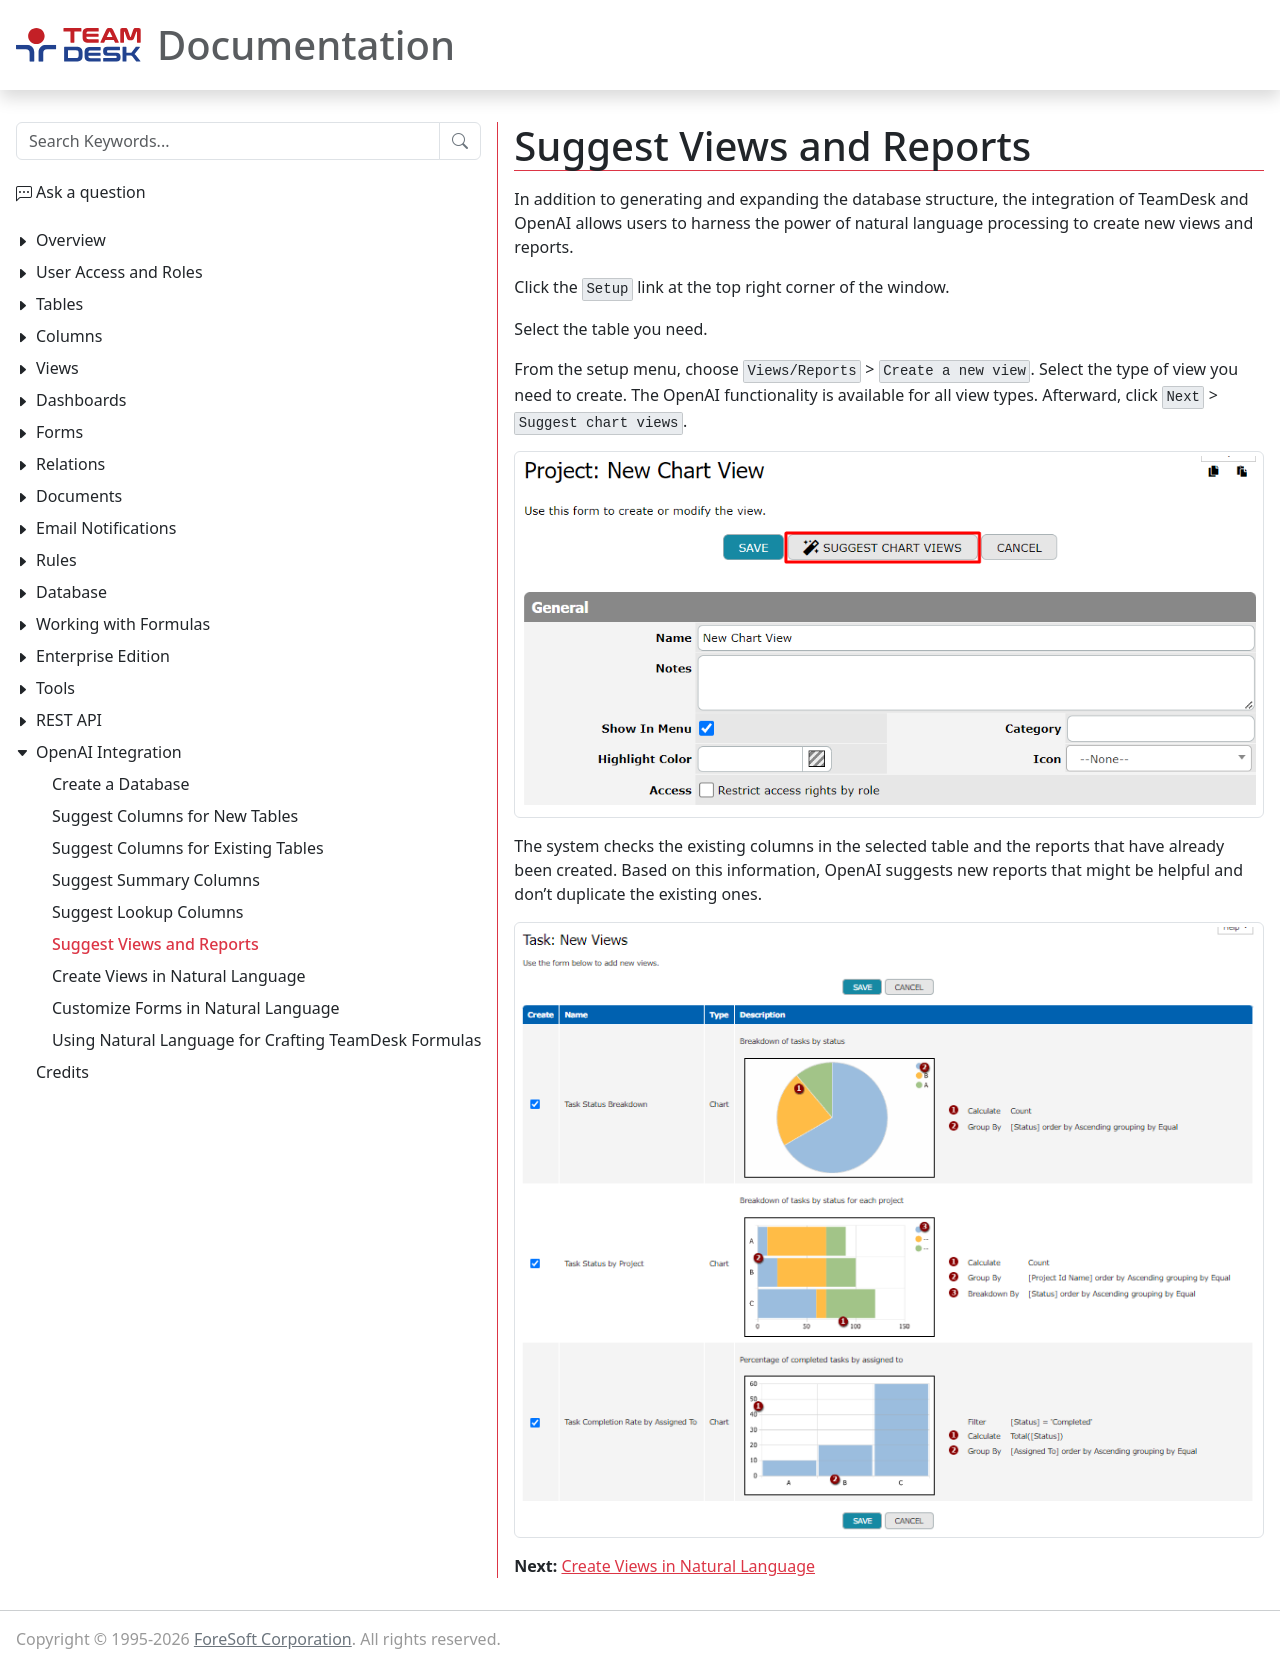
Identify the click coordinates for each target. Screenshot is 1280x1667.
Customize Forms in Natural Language (196, 1008)
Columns (69, 336)
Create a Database (120, 784)
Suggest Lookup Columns (147, 912)
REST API (69, 720)
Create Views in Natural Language (688, 1566)
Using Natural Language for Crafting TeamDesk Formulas (266, 1040)
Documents (79, 496)
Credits (62, 1072)
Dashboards (81, 400)
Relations (70, 464)
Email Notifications (106, 528)
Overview (71, 240)
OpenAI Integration (109, 752)
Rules (56, 560)
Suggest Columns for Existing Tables (188, 848)
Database (71, 592)
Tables (59, 304)
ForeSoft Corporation (273, 1639)
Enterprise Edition (103, 656)
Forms (59, 432)
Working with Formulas (123, 624)
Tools (55, 688)
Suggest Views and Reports (155, 944)
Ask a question (91, 192)
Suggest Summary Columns (156, 880)
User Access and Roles (119, 272)
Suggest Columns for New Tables (175, 816)
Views (57, 368)
